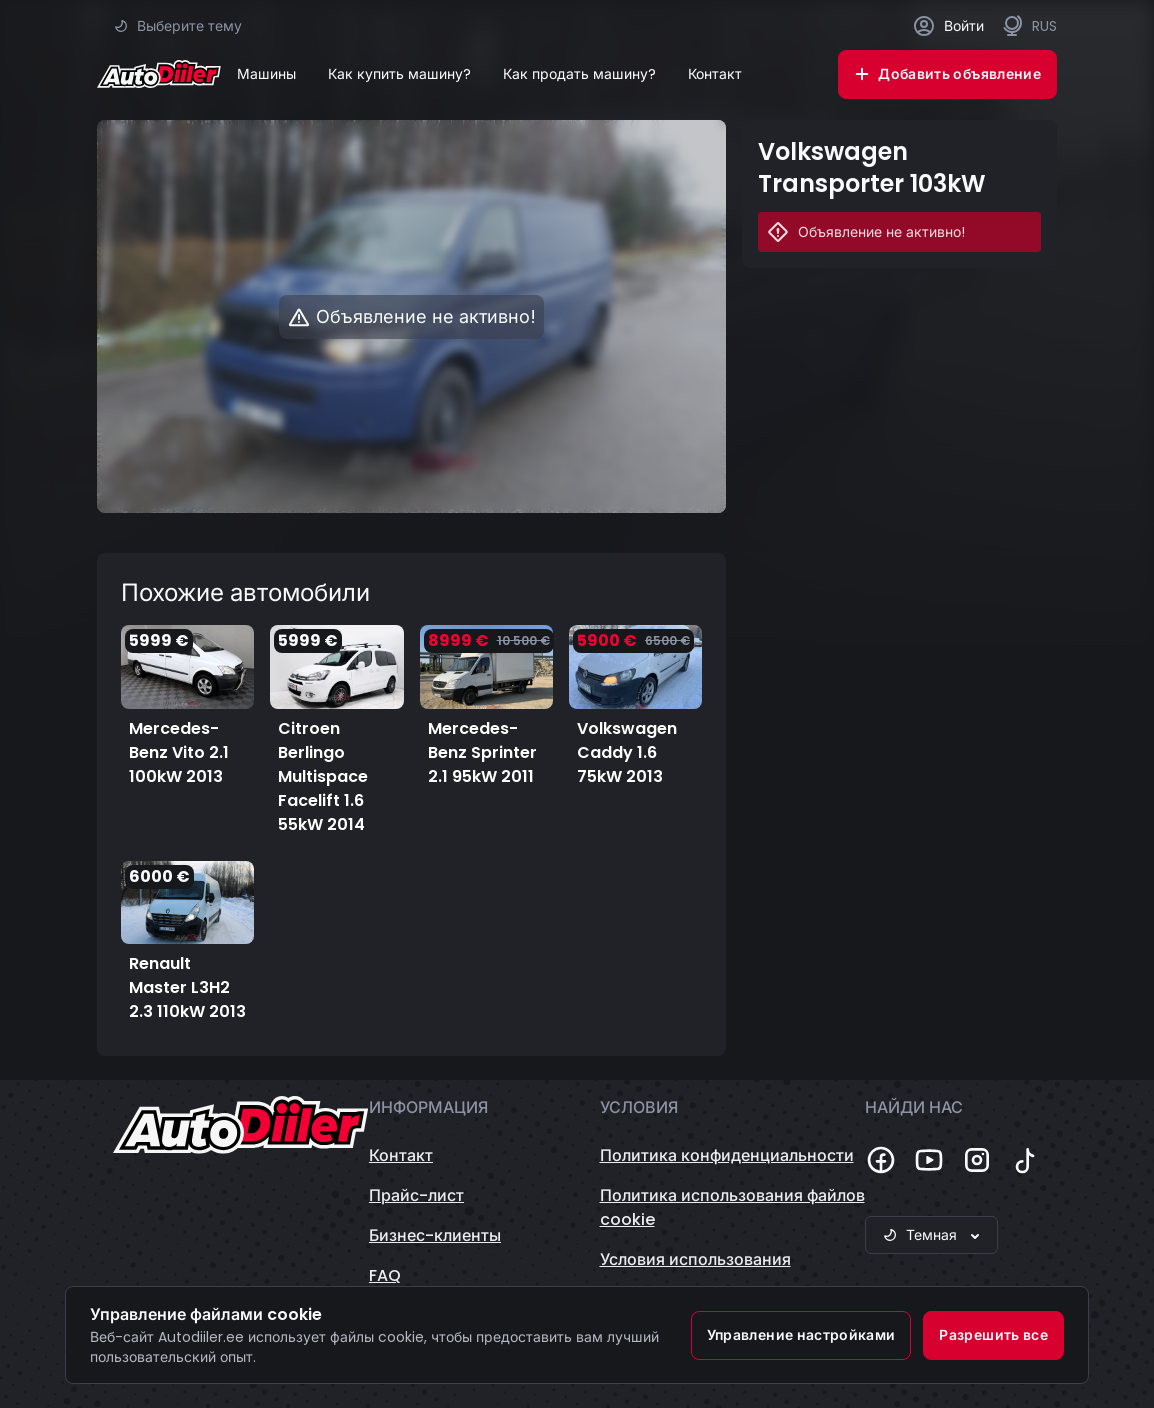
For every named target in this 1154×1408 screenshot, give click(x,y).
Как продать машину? (579, 74)
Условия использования (695, 1259)
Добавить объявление (947, 74)
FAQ (385, 1275)
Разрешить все (993, 1335)
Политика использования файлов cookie (732, 1207)
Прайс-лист (416, 1195)
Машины (266, 74)
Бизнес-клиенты (435, 1235)
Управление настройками (801, 1335)
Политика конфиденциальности (727, 1155)
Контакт (715, 74)
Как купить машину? (399, 74)
